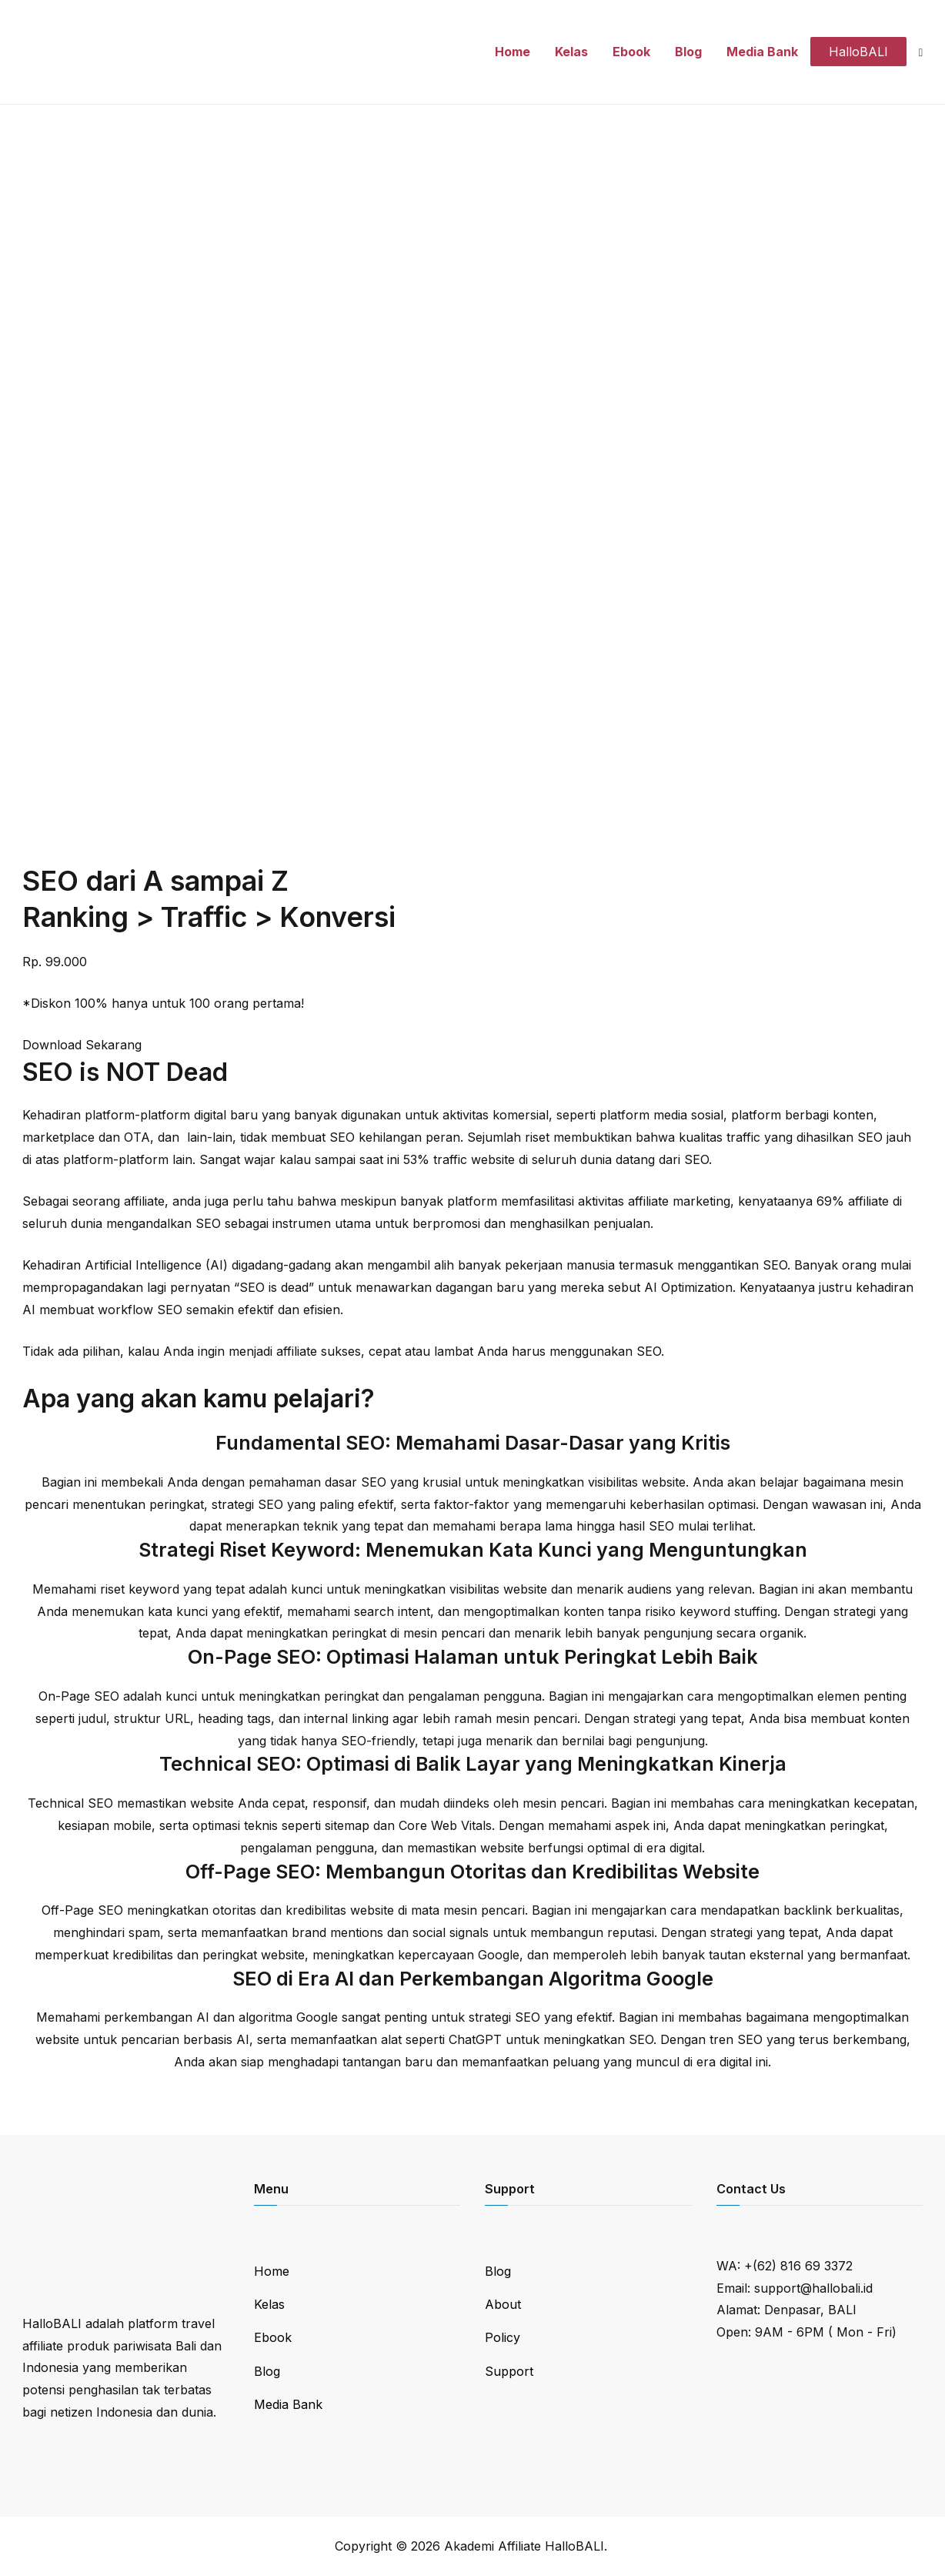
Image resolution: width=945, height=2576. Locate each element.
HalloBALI (858, 51)
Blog (688, 51)
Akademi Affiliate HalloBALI (524, 2546)
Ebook (631, 51)
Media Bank (762, 51)
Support (509, 2371)
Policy (502, 2337)
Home (512, 51)
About (503, 2304)
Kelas (571, 51)
